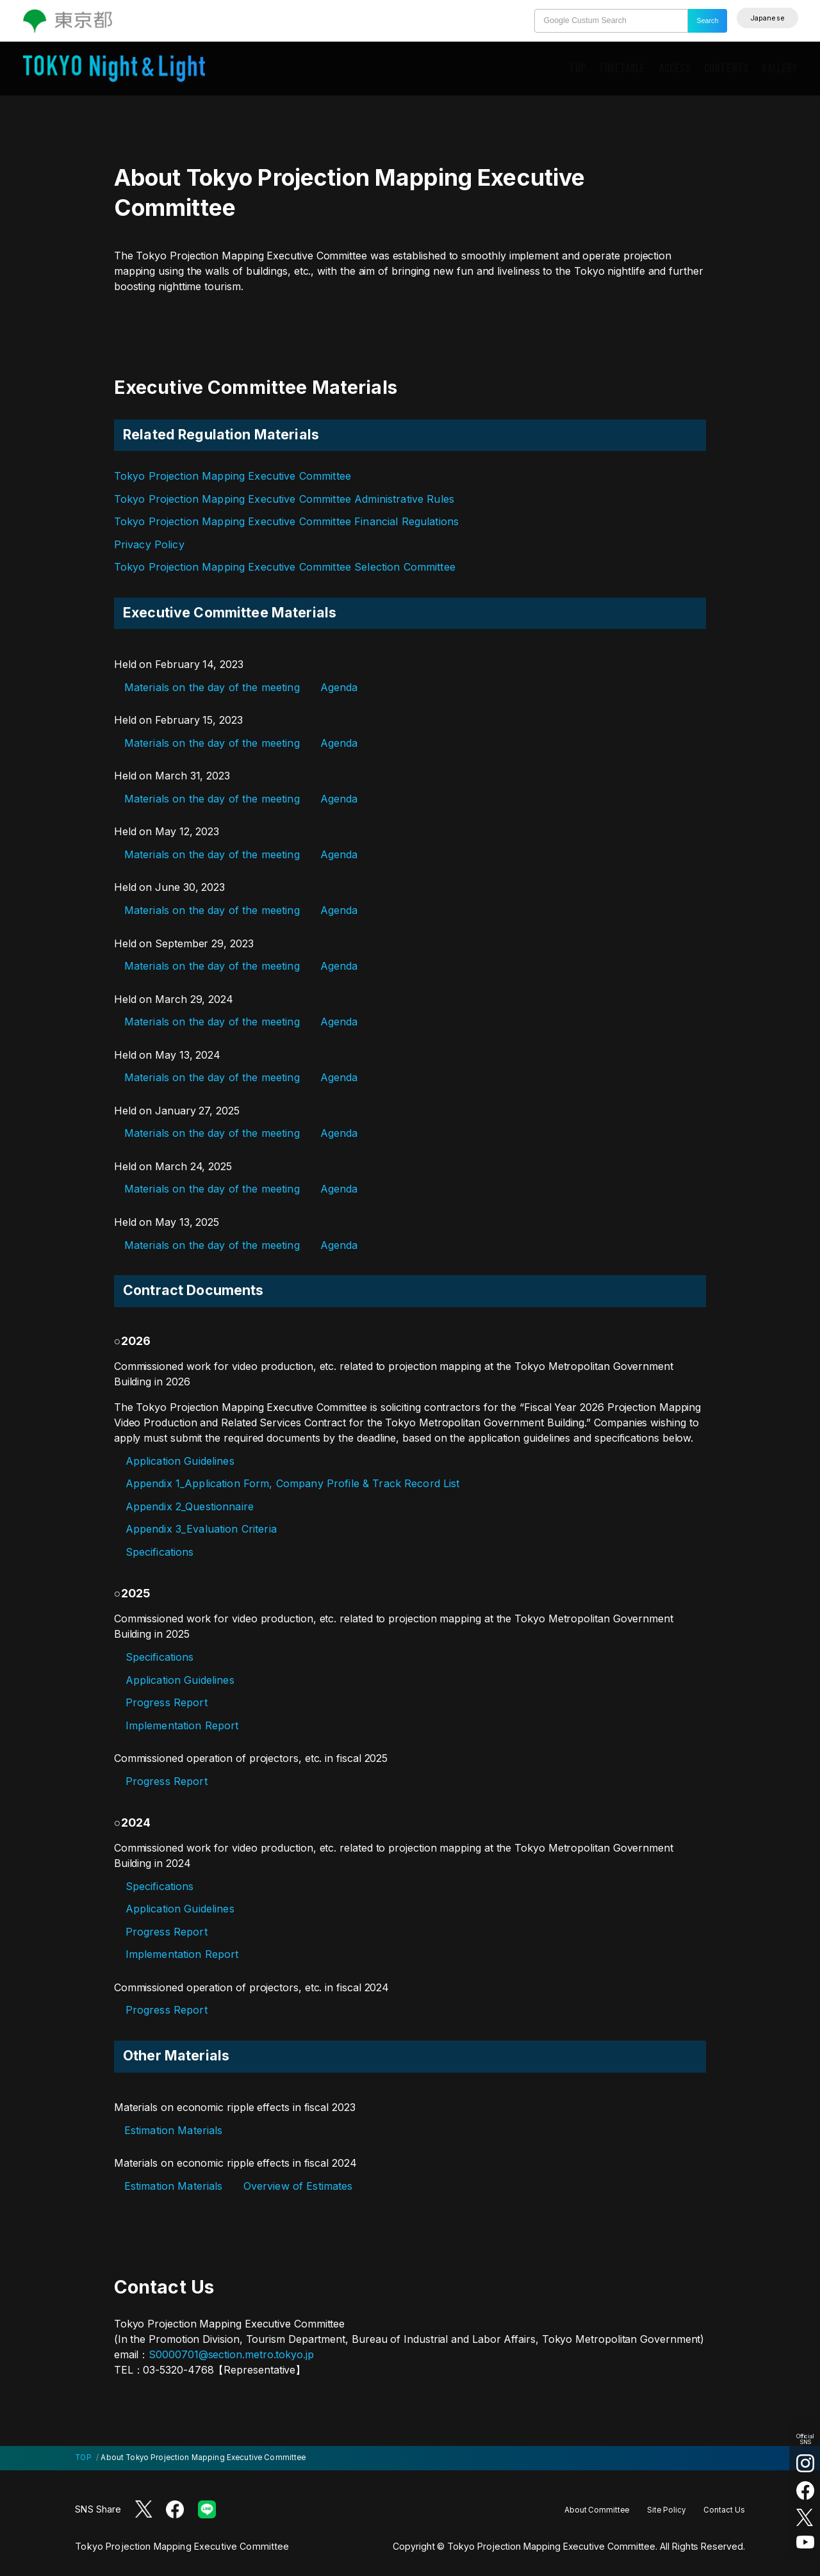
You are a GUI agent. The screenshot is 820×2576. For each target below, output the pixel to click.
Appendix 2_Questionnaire (190, 1506)
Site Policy (666, 2510)
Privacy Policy (149, 544)
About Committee (596, 2510)
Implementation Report (182, 1725)
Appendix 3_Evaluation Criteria (201, 1528)
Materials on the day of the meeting (212, 687)
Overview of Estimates (298, 2186)
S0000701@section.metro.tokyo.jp (231, 2354)
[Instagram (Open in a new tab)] (805, 2463)
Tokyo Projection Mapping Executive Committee (232, 475)
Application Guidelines (180, 1461)
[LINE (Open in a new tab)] (207, 2509)
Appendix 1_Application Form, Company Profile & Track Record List (293, 1483)
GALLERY (779, 68)
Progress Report (167, 1702)
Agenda (339, 687)
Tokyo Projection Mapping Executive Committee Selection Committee (284, 566)
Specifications (160, 1551)
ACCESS (675, 68)
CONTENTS (726, 68)
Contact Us (723, 2510)
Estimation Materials (173, 2130)
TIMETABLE (622, 68)
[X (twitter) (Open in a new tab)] (805, 2517)
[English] (767, 18)
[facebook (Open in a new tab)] (805, 2490)
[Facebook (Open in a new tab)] (175, 2509)
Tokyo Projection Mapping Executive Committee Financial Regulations (286, 521)
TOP (577, 68)
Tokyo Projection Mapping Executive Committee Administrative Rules (284, 499)
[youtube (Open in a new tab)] (805, 2542)
